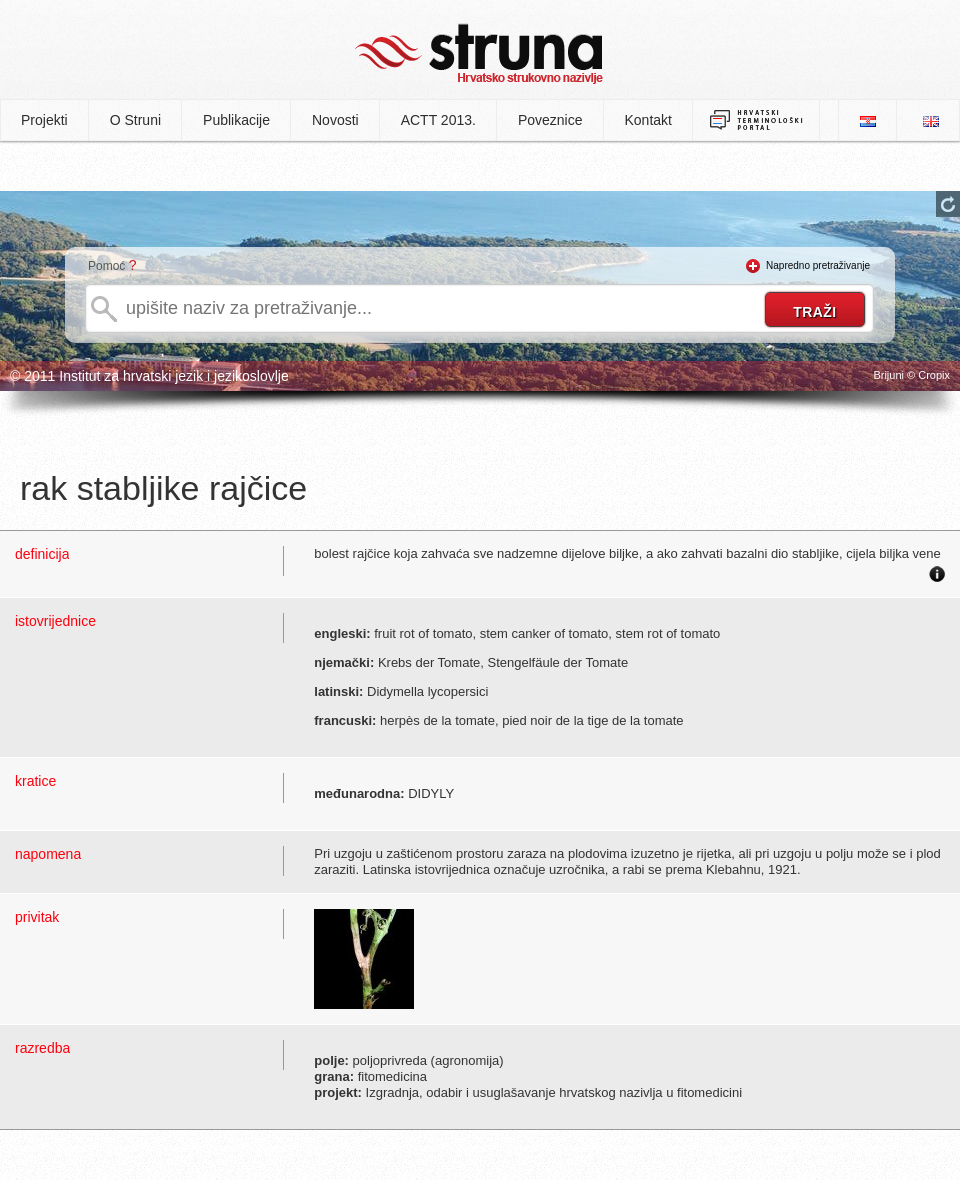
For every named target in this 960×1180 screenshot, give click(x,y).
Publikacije (236, 120)
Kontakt (648, 120)
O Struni (135, 120)
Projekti (44, 120)
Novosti (335, 120)
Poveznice (550, 120)
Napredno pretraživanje (818, 265)
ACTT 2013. (438, 120)
